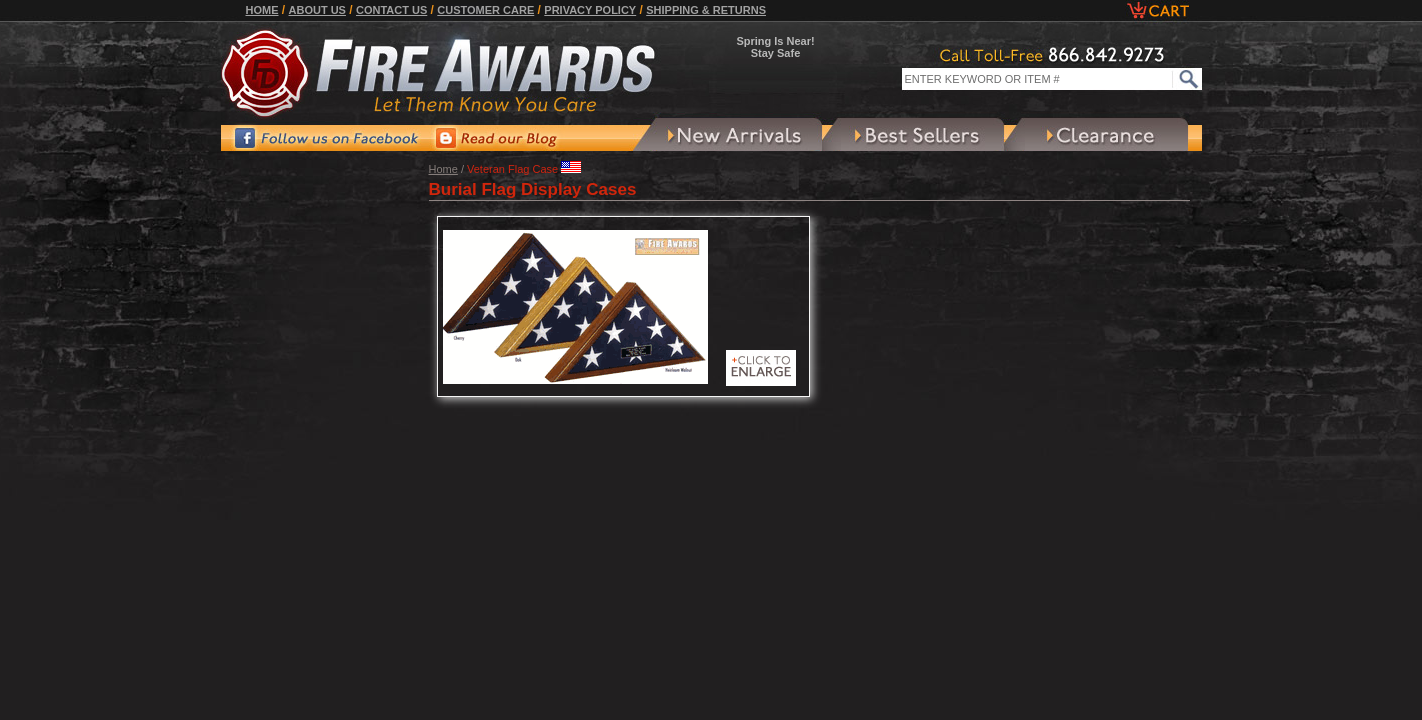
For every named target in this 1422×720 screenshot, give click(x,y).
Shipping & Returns (706, 10)
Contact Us (391, 10)
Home (262, 10)
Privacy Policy (590, 10)
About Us (317, 10)
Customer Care (485, 10)
